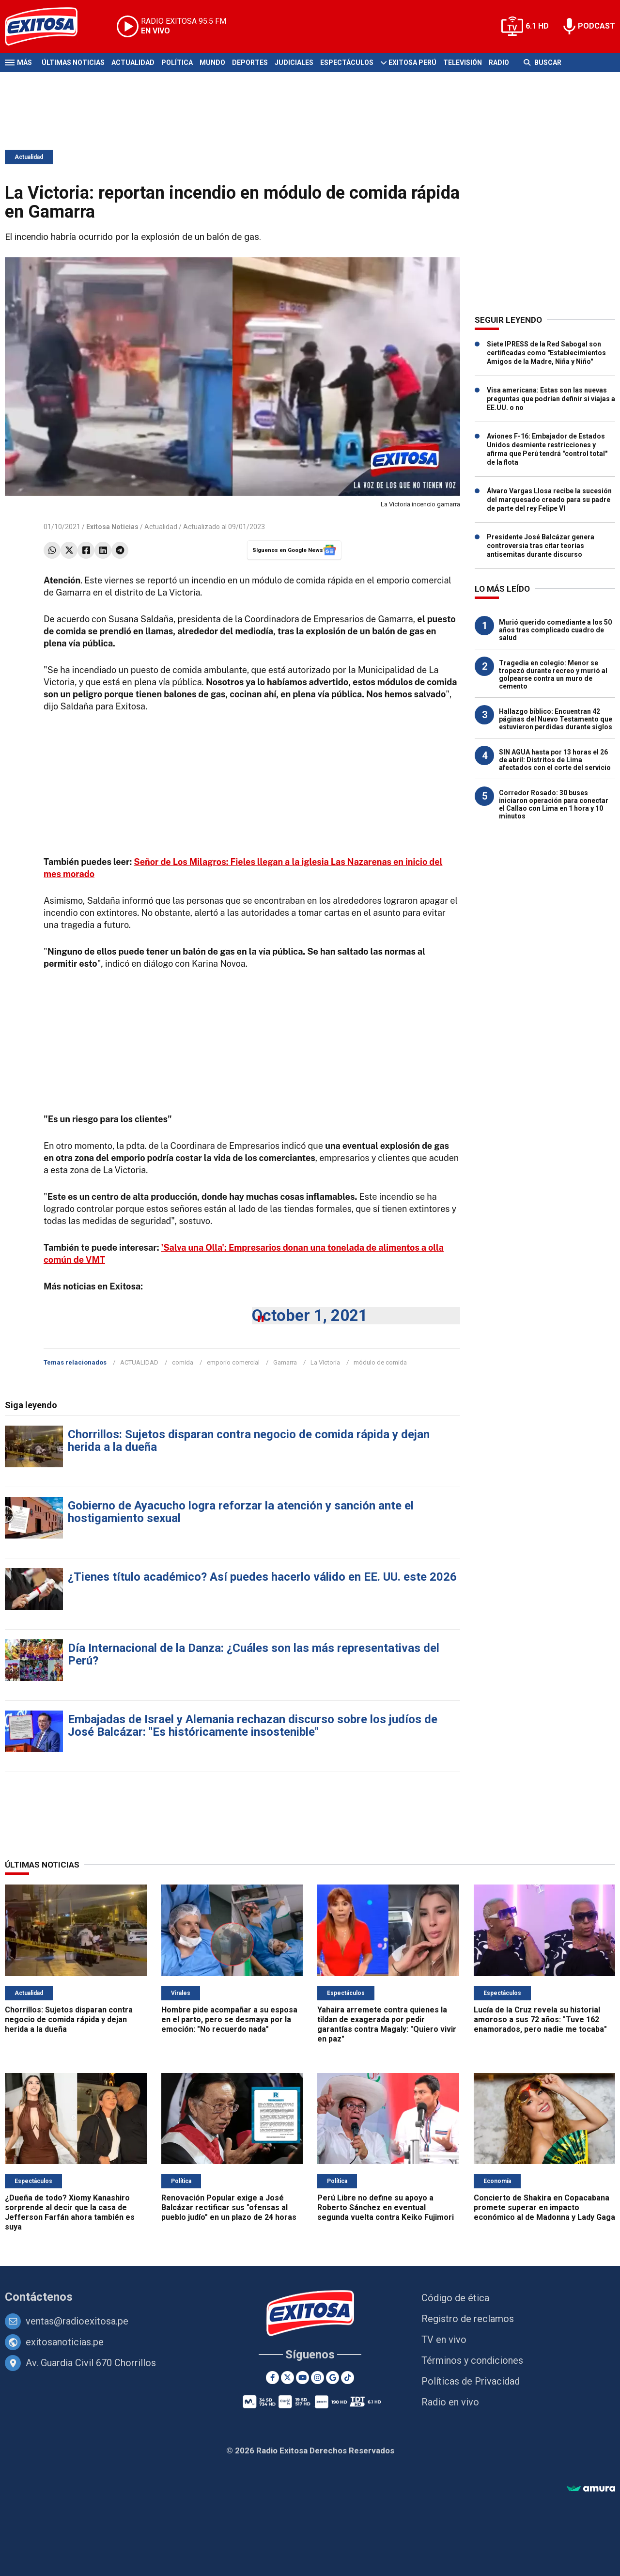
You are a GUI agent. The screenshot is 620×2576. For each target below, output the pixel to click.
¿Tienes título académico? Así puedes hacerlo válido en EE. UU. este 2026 (262, 1577)
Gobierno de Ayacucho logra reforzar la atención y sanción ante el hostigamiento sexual (241, 1512)
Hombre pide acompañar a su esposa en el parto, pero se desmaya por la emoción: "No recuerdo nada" (229, 2019)
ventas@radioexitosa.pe (77, 2321)
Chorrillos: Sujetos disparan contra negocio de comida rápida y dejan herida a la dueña (249, 1441)
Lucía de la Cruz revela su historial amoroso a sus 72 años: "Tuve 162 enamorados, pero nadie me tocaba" (540, 2019)
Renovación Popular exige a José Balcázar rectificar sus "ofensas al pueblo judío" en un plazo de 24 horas (228, 2207)
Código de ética (455, 2298)
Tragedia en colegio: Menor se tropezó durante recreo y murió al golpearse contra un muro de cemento (553, 674)
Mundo (212, 62)
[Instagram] (317, 2377)
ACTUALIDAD (139, 1362)
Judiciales (294, 62)
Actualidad (133, 62)
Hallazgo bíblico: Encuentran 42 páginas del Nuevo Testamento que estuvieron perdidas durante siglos (555, 719)
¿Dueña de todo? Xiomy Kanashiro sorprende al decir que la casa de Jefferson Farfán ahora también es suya (70, 2212)
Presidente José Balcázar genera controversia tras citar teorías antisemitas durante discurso (540, 545)
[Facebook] (272, 2377)
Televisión (462, 62)
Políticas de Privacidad (470, 2381)
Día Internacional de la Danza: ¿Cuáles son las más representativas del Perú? (253, 1654)
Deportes (250, 62)
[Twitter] (287, 2377)
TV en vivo (443, 2339)
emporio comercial (233, 1362)
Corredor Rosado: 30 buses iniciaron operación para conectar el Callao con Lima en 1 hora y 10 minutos (553, 804)
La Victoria (325, 1362)
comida (182, 1362)
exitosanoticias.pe (65, 2342)
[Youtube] (302, 2377)
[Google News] (332, 2377)
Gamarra (285, 1362)
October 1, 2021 (310, 1315)
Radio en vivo (450, 2402)
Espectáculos (346, 62)
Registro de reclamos (467, 2319)
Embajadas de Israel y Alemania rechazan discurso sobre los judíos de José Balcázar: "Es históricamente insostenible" (252, 1725)
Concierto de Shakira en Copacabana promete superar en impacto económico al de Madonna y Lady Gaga (544, 2207)
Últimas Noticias (73, 62)
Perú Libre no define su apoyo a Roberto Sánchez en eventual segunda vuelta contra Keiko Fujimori (385, 2207)
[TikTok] (347, 2377)
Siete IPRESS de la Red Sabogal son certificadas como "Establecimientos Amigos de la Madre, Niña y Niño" (546, 352)
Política (177, 62)
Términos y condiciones (472, 2360)
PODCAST (596, 26)
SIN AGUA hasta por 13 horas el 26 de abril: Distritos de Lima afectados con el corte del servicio (555, 759)
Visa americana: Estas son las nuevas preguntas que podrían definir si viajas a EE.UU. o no (551, 398)
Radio (499, 62)
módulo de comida (380, 1362)
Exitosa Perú (412, 62)
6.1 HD (537, 26)
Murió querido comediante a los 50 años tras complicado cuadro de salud (555, 630)
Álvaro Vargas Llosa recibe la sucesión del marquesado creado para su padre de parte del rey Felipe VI (549, 499)
